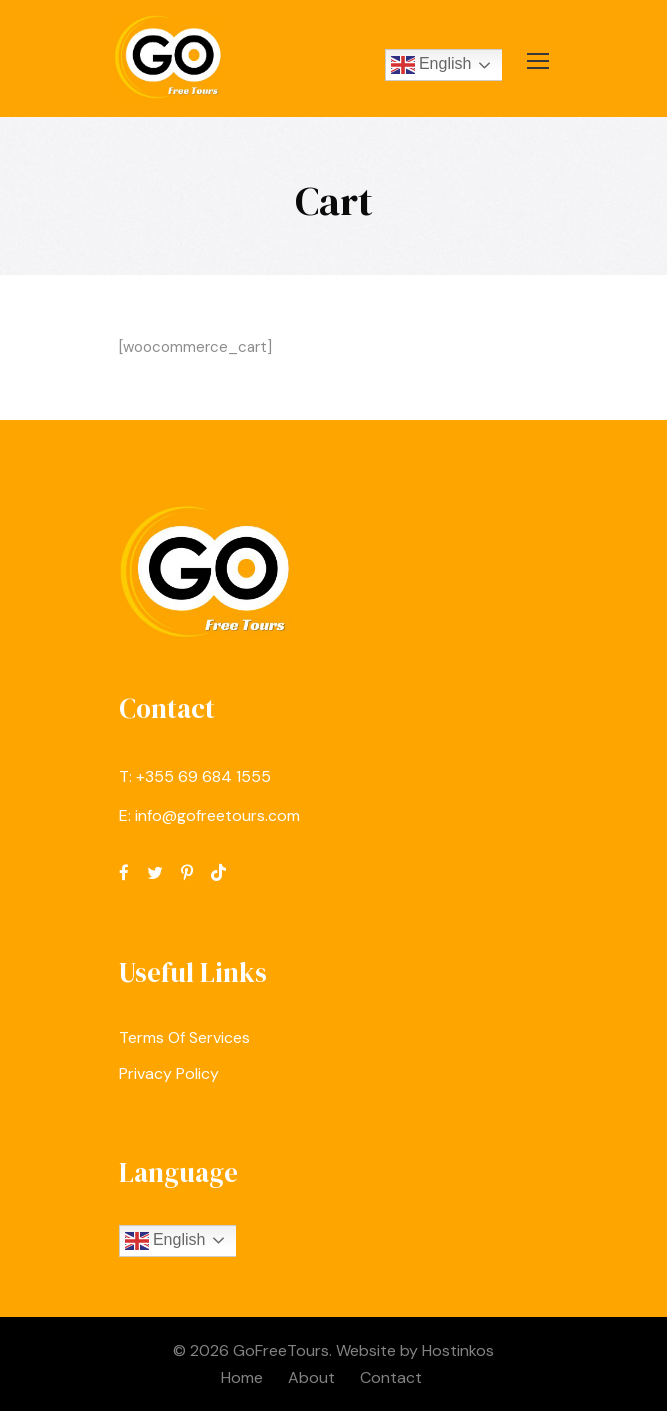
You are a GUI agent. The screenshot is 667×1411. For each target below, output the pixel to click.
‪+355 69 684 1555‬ (203, 776)
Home (242, 1377)
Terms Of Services (184, 1037)
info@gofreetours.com (217, 815)
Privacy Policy (169, 1073)
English (431, 65)
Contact (391, 1377)
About (311, 1377)
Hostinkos (458, 1350)
